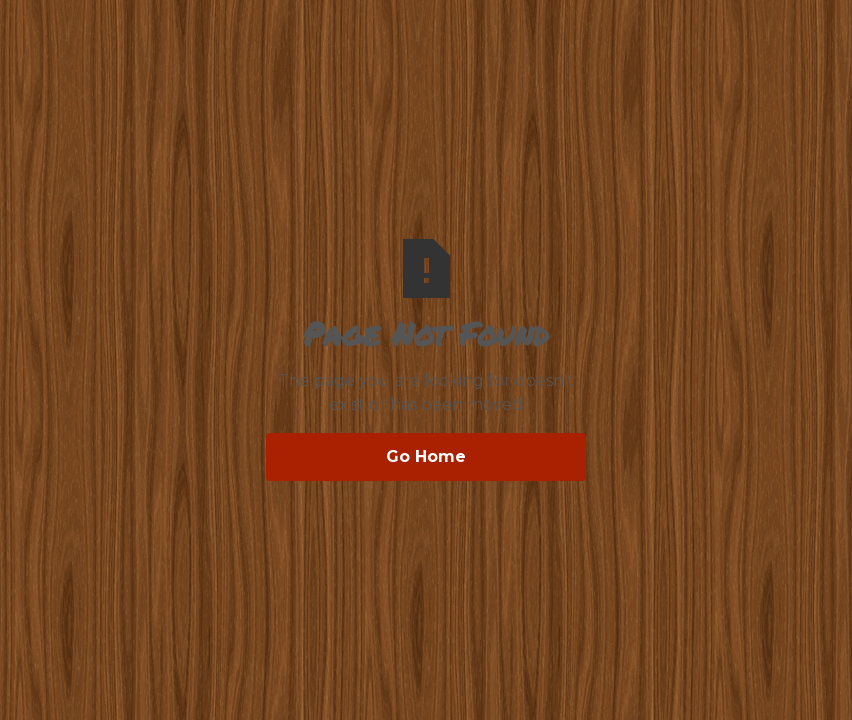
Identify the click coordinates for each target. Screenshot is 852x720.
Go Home (426, 456)
